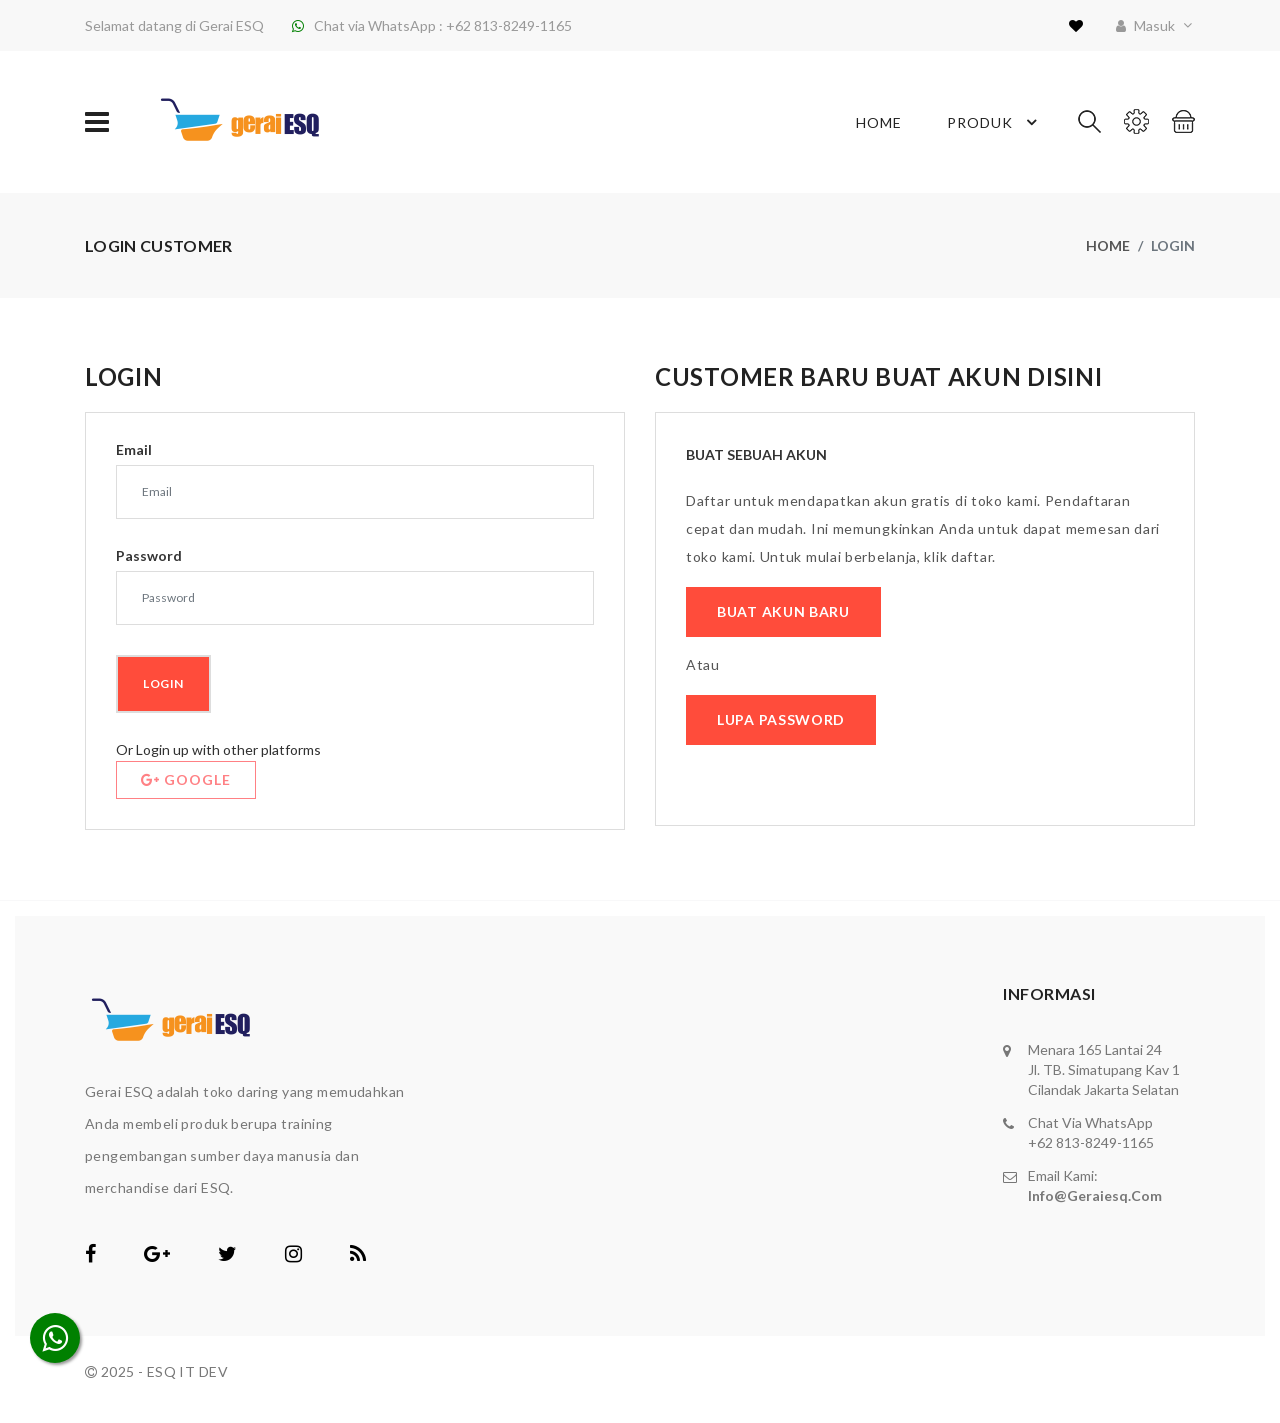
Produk (995, 122)
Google (186, 779)
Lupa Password (781, 719)
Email (134, 450)
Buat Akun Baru (783, 611)
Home (879, 122)
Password (149, 556)
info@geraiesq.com (1095, 1195)
